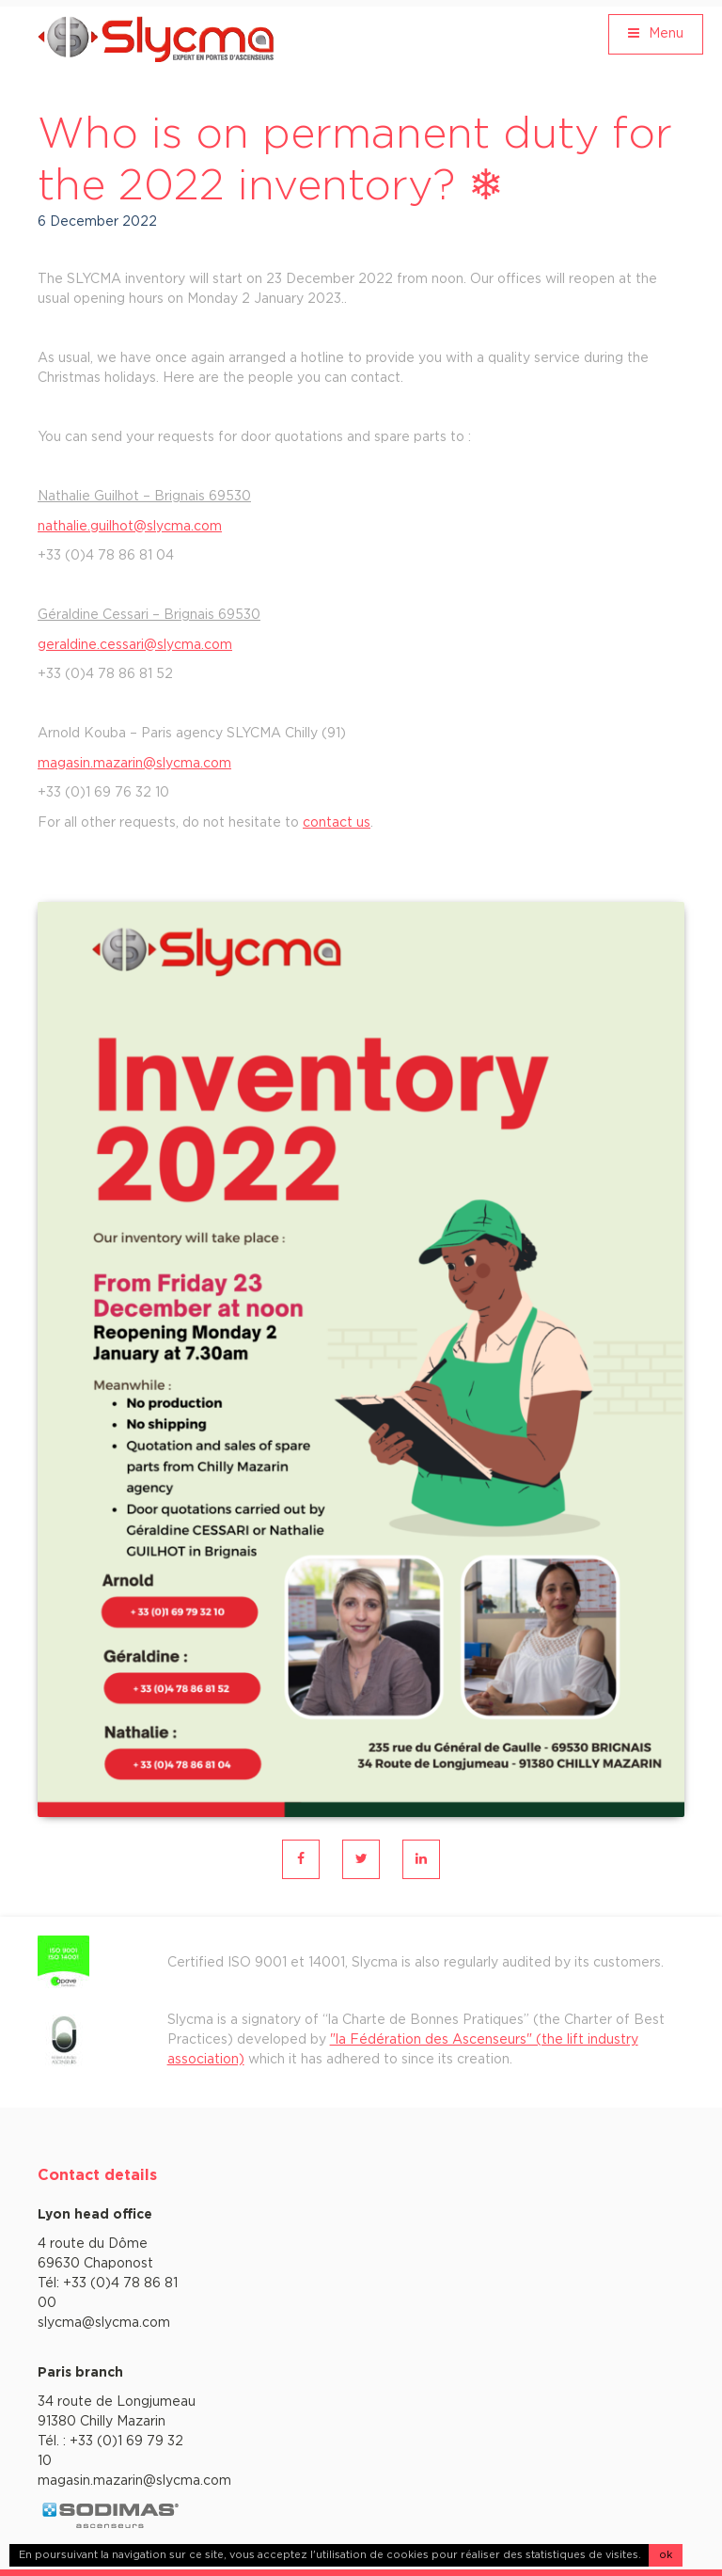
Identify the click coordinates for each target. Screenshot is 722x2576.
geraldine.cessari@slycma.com (135, 645)
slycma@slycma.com (104, 2323)
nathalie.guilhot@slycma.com (130, 526)
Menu (655, 33)
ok (665, 2555)
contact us (336, 823)
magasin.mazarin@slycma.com (134, 763)
